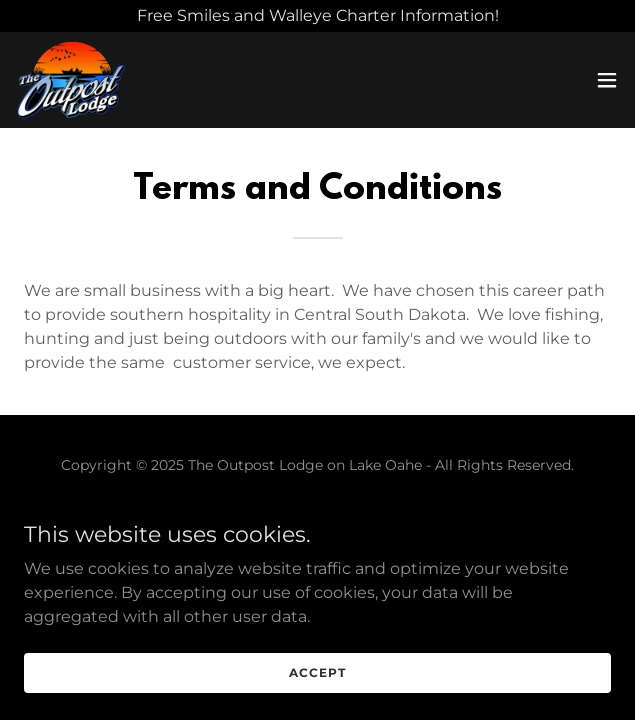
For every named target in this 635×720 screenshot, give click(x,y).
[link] (71, 80)
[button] (607, 80)
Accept (317, 672)
